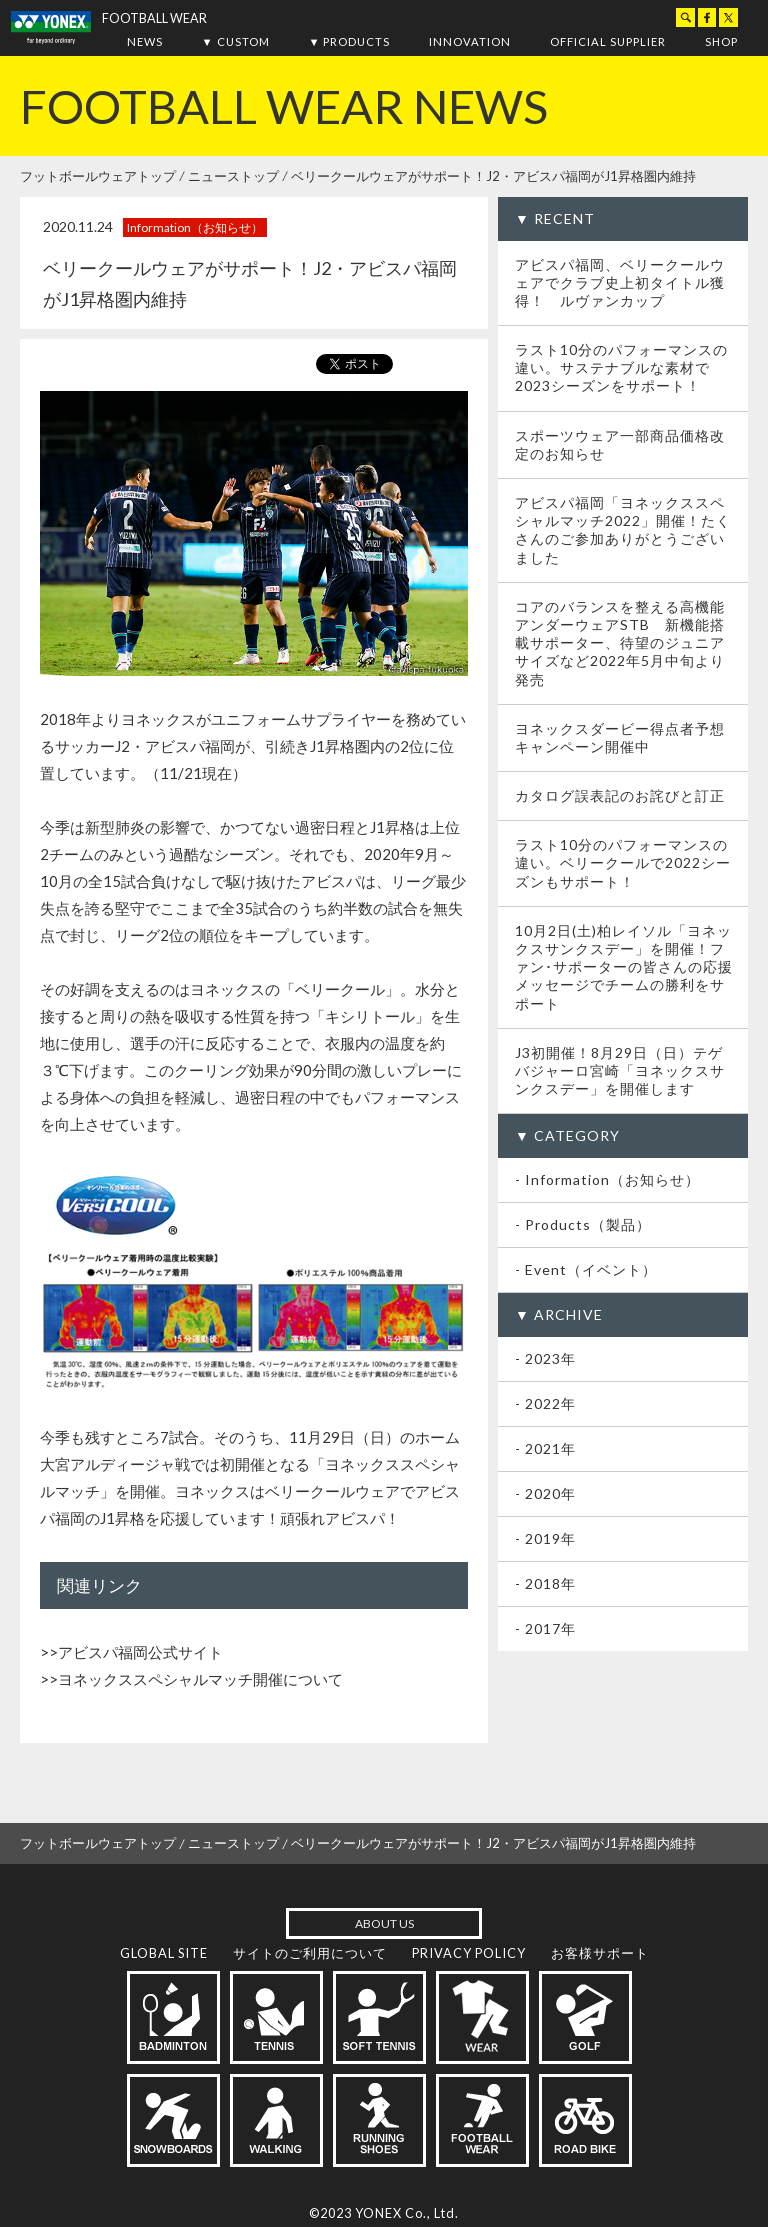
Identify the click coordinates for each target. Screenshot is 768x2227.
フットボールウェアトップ (98, 176)
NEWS (145, 41)
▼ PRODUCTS (349, 41)
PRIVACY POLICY (469, 1953)
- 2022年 (545, 1403)
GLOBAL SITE (164, 1953)
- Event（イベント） (586, 1269)
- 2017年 (545, 1628)
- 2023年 (545, 1358)
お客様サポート (600, 1953)
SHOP (721, 41)
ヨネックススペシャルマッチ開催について (200, 1679)
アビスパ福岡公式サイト (140, 1652)
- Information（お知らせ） (607, 1179)
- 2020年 (545, 1493)
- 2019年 (545, 1538)
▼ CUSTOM (236, 41)
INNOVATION (470, 41)
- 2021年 (545, 1448)
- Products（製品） (583, 1224)
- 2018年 (545, 1583)
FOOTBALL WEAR (154, 18)
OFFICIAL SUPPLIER (608, 41)
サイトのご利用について (310, 1953)
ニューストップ (233, 176)
